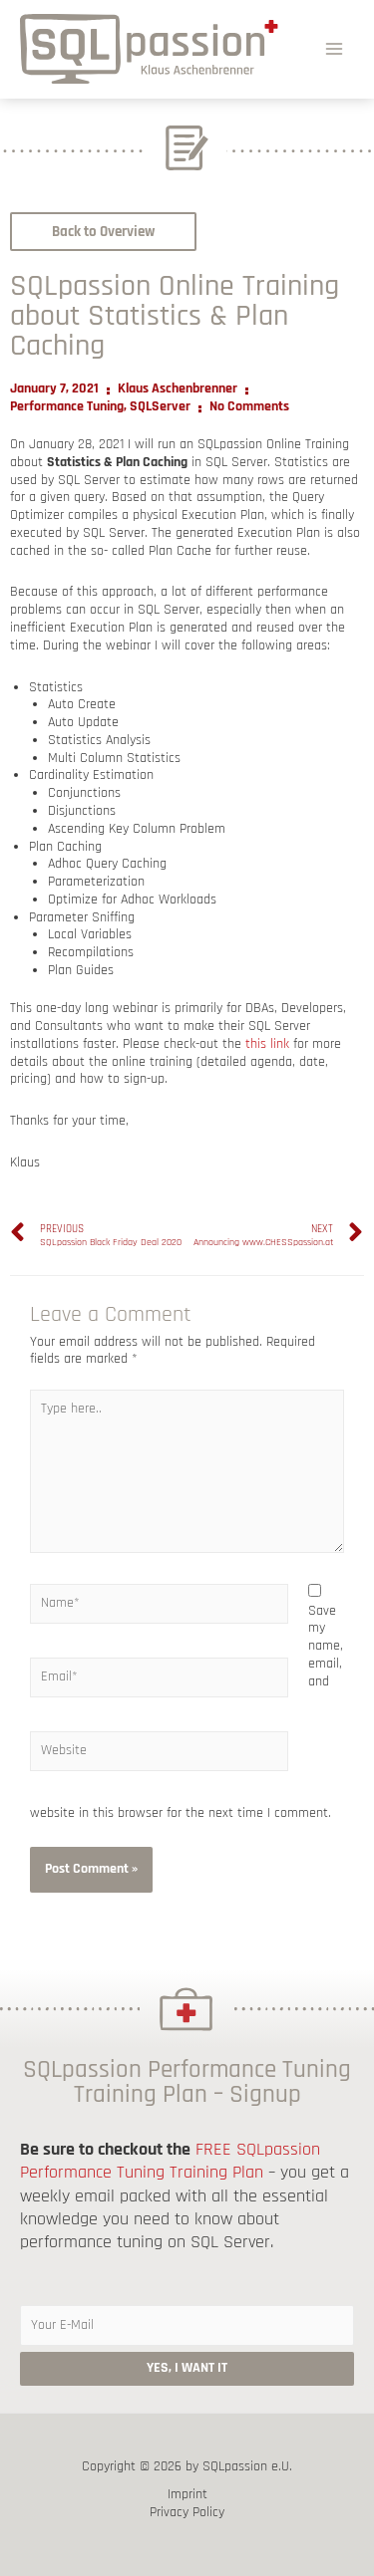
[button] (103, 231)
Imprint (187, 2494)
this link (267, 1044)
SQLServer (160, 406)
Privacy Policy (187, 2512)
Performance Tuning (67, 406)
